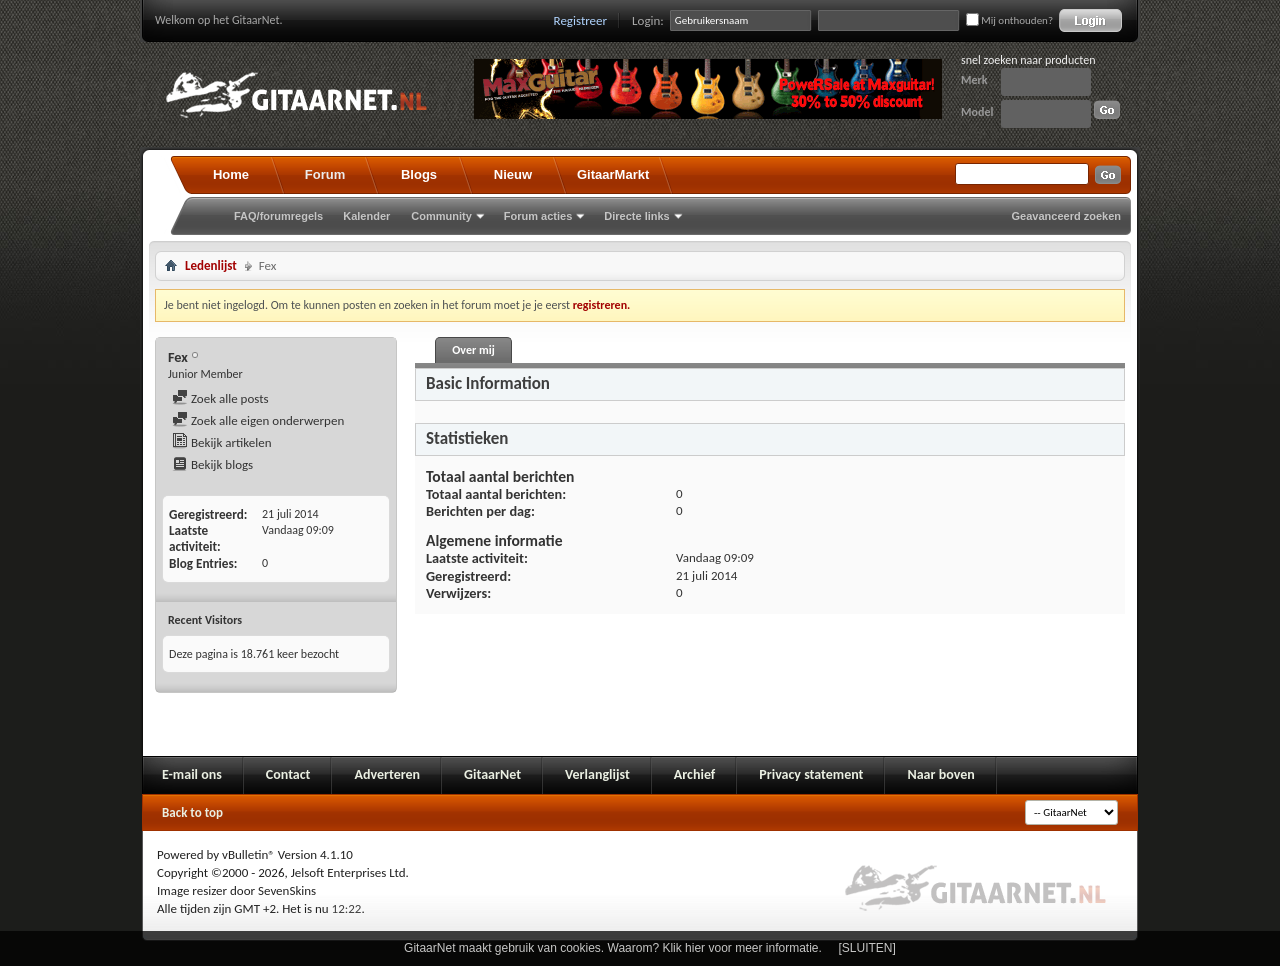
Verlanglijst (597, 774)
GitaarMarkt (613, 174)
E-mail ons (192, 774)
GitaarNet (492, 774)
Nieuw (513, 174)
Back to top (192, 812)
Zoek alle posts (220, 398)
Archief (694, 774)
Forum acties (538, 216)
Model (977, 112)
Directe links (636, 216)
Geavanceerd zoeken (1066, 216)
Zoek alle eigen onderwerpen (258, 420)
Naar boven (940, 774)
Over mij (473, 350)
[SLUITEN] (867, 948)
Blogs (419, 174)
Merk (974, 80)
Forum (325, 174)
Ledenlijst (211, 265)
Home (231, 174)
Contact (288, 774)
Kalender (366, 216)
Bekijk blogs (212, 464)
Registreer (581, 20)
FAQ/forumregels (278, 216)
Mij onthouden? (1009, 20)
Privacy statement (811, 774)
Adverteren (387, 774)
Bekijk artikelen (222, 442)
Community (441, 216)
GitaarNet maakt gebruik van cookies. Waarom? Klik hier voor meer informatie (611, 948)
